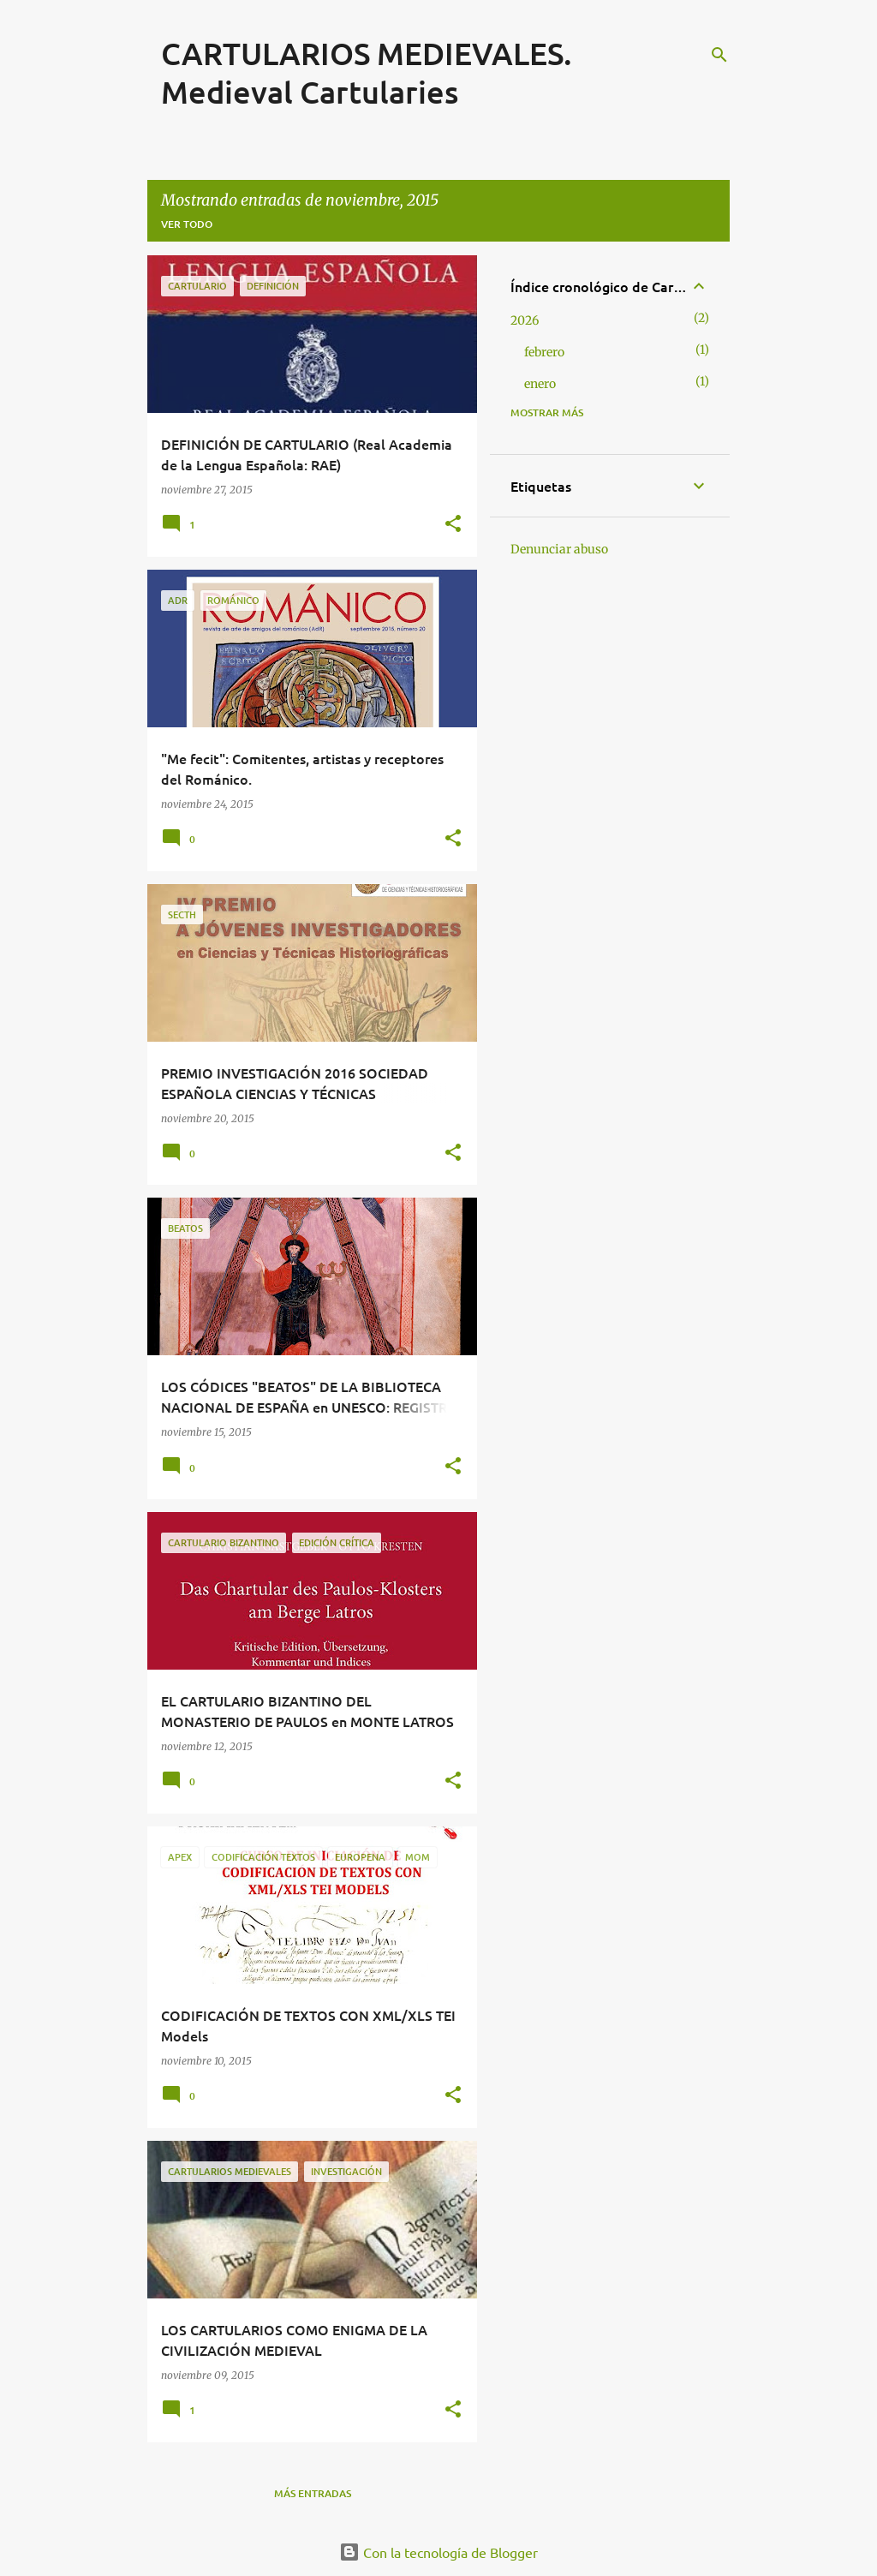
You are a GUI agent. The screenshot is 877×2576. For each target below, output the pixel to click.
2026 (524, 320)
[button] (453, 524)
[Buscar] (719, 54)
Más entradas (312, 2493)
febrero (544, 352)
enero (540, 383)
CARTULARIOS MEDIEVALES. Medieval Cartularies (366, 72)
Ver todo (186, 224)
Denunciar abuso (559, 549)
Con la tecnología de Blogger (438, 2552)
